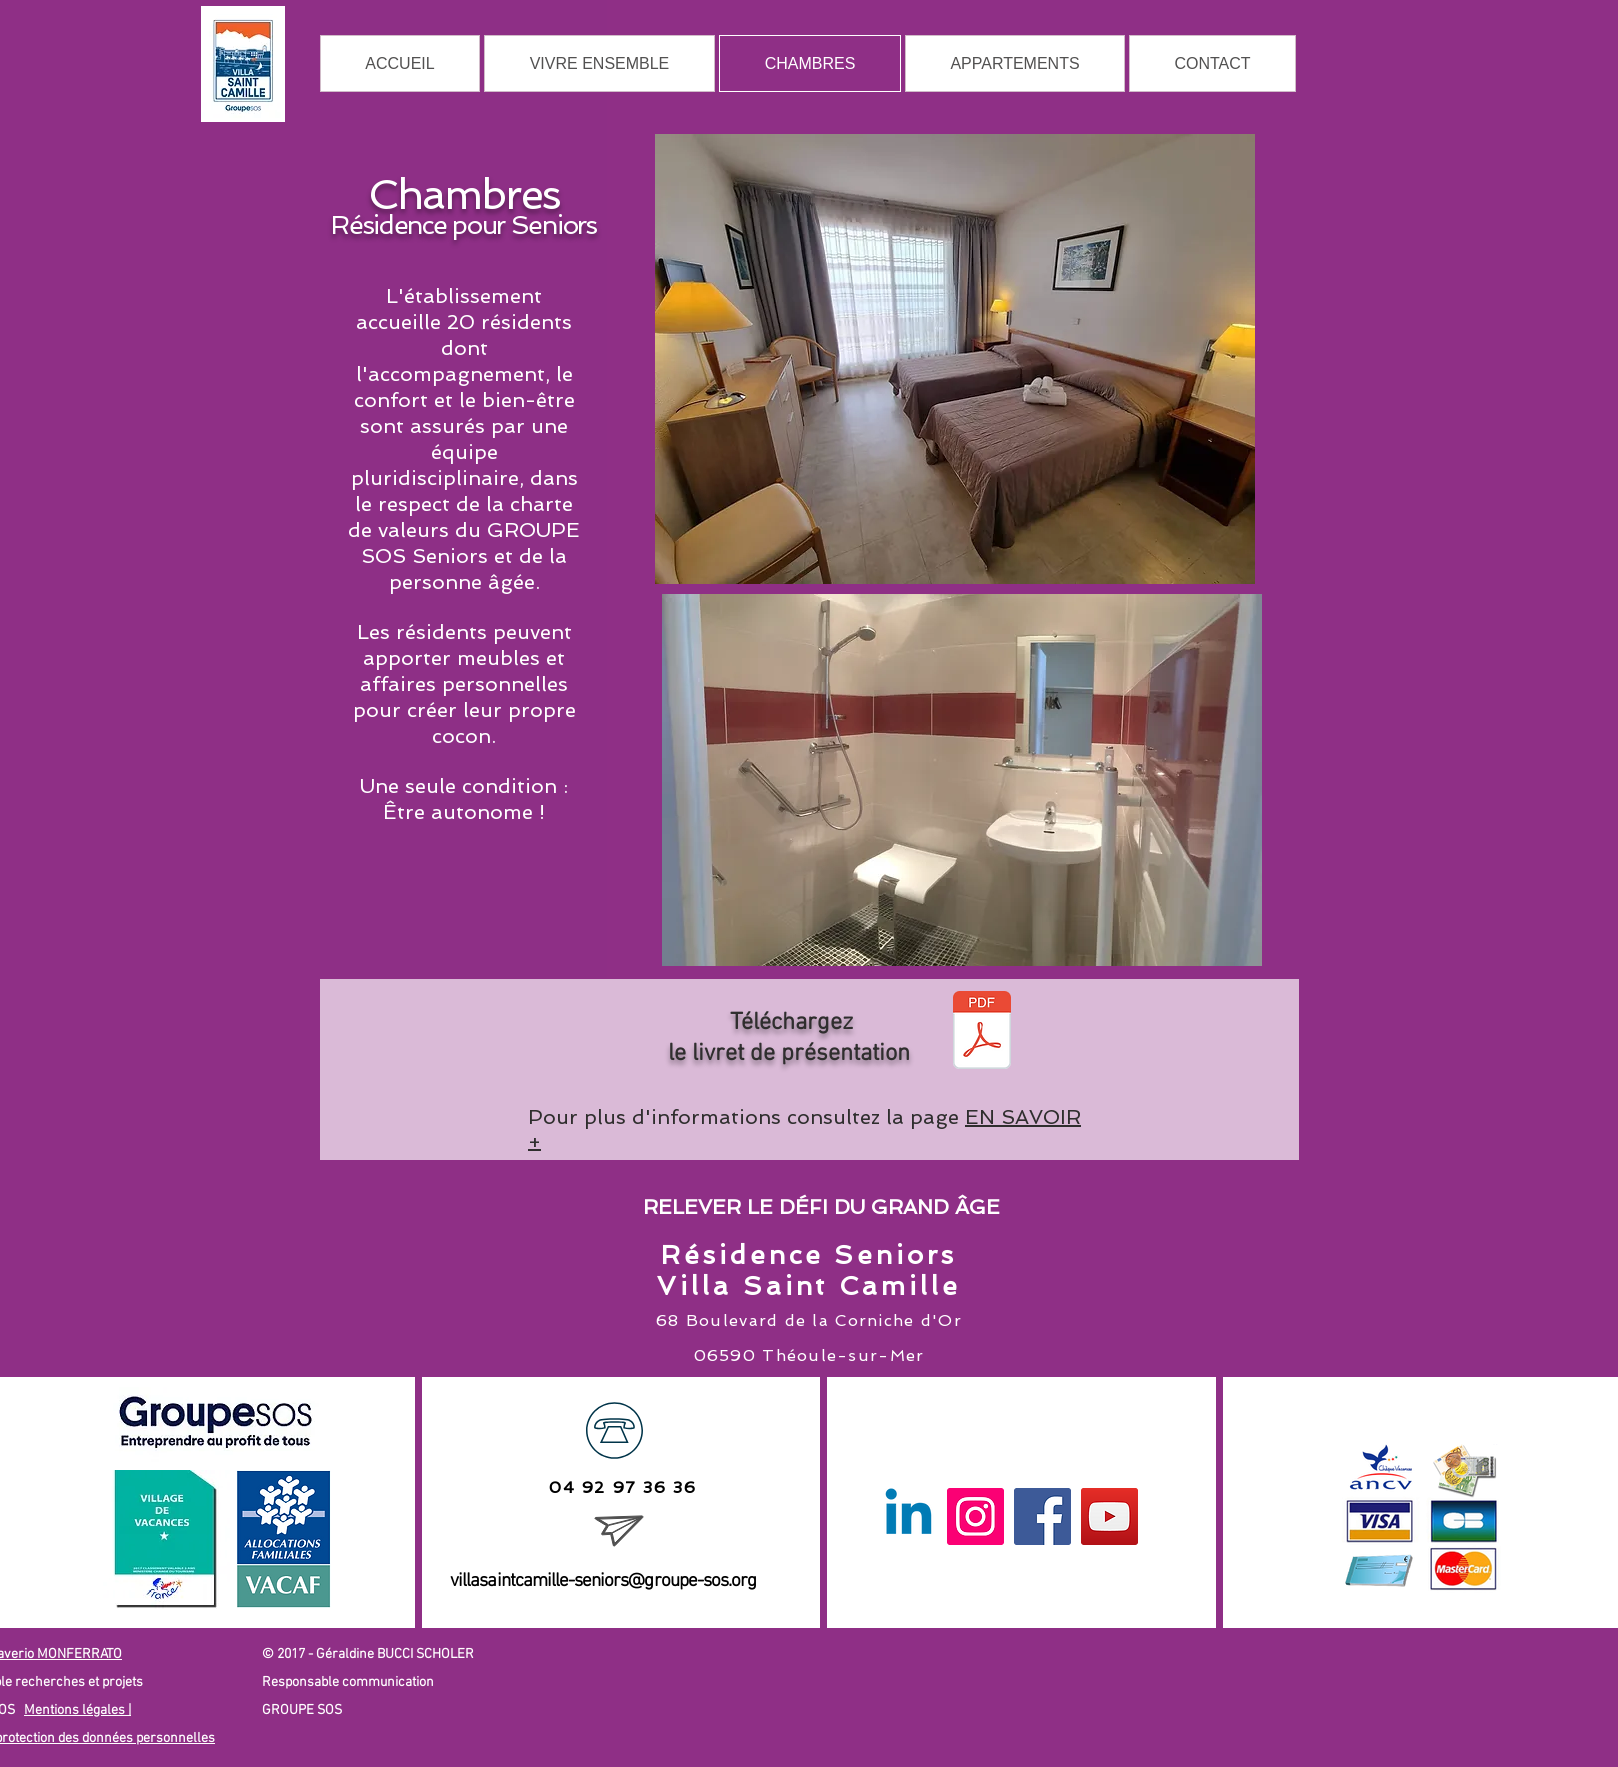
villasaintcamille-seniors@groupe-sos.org (603, 1581)
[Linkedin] (908, 1516)
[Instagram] (975, 1516)
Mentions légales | (77, 1710)
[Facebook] (1042, 1516)
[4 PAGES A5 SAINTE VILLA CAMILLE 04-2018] (982, 1032)
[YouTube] (1109, 1516)
